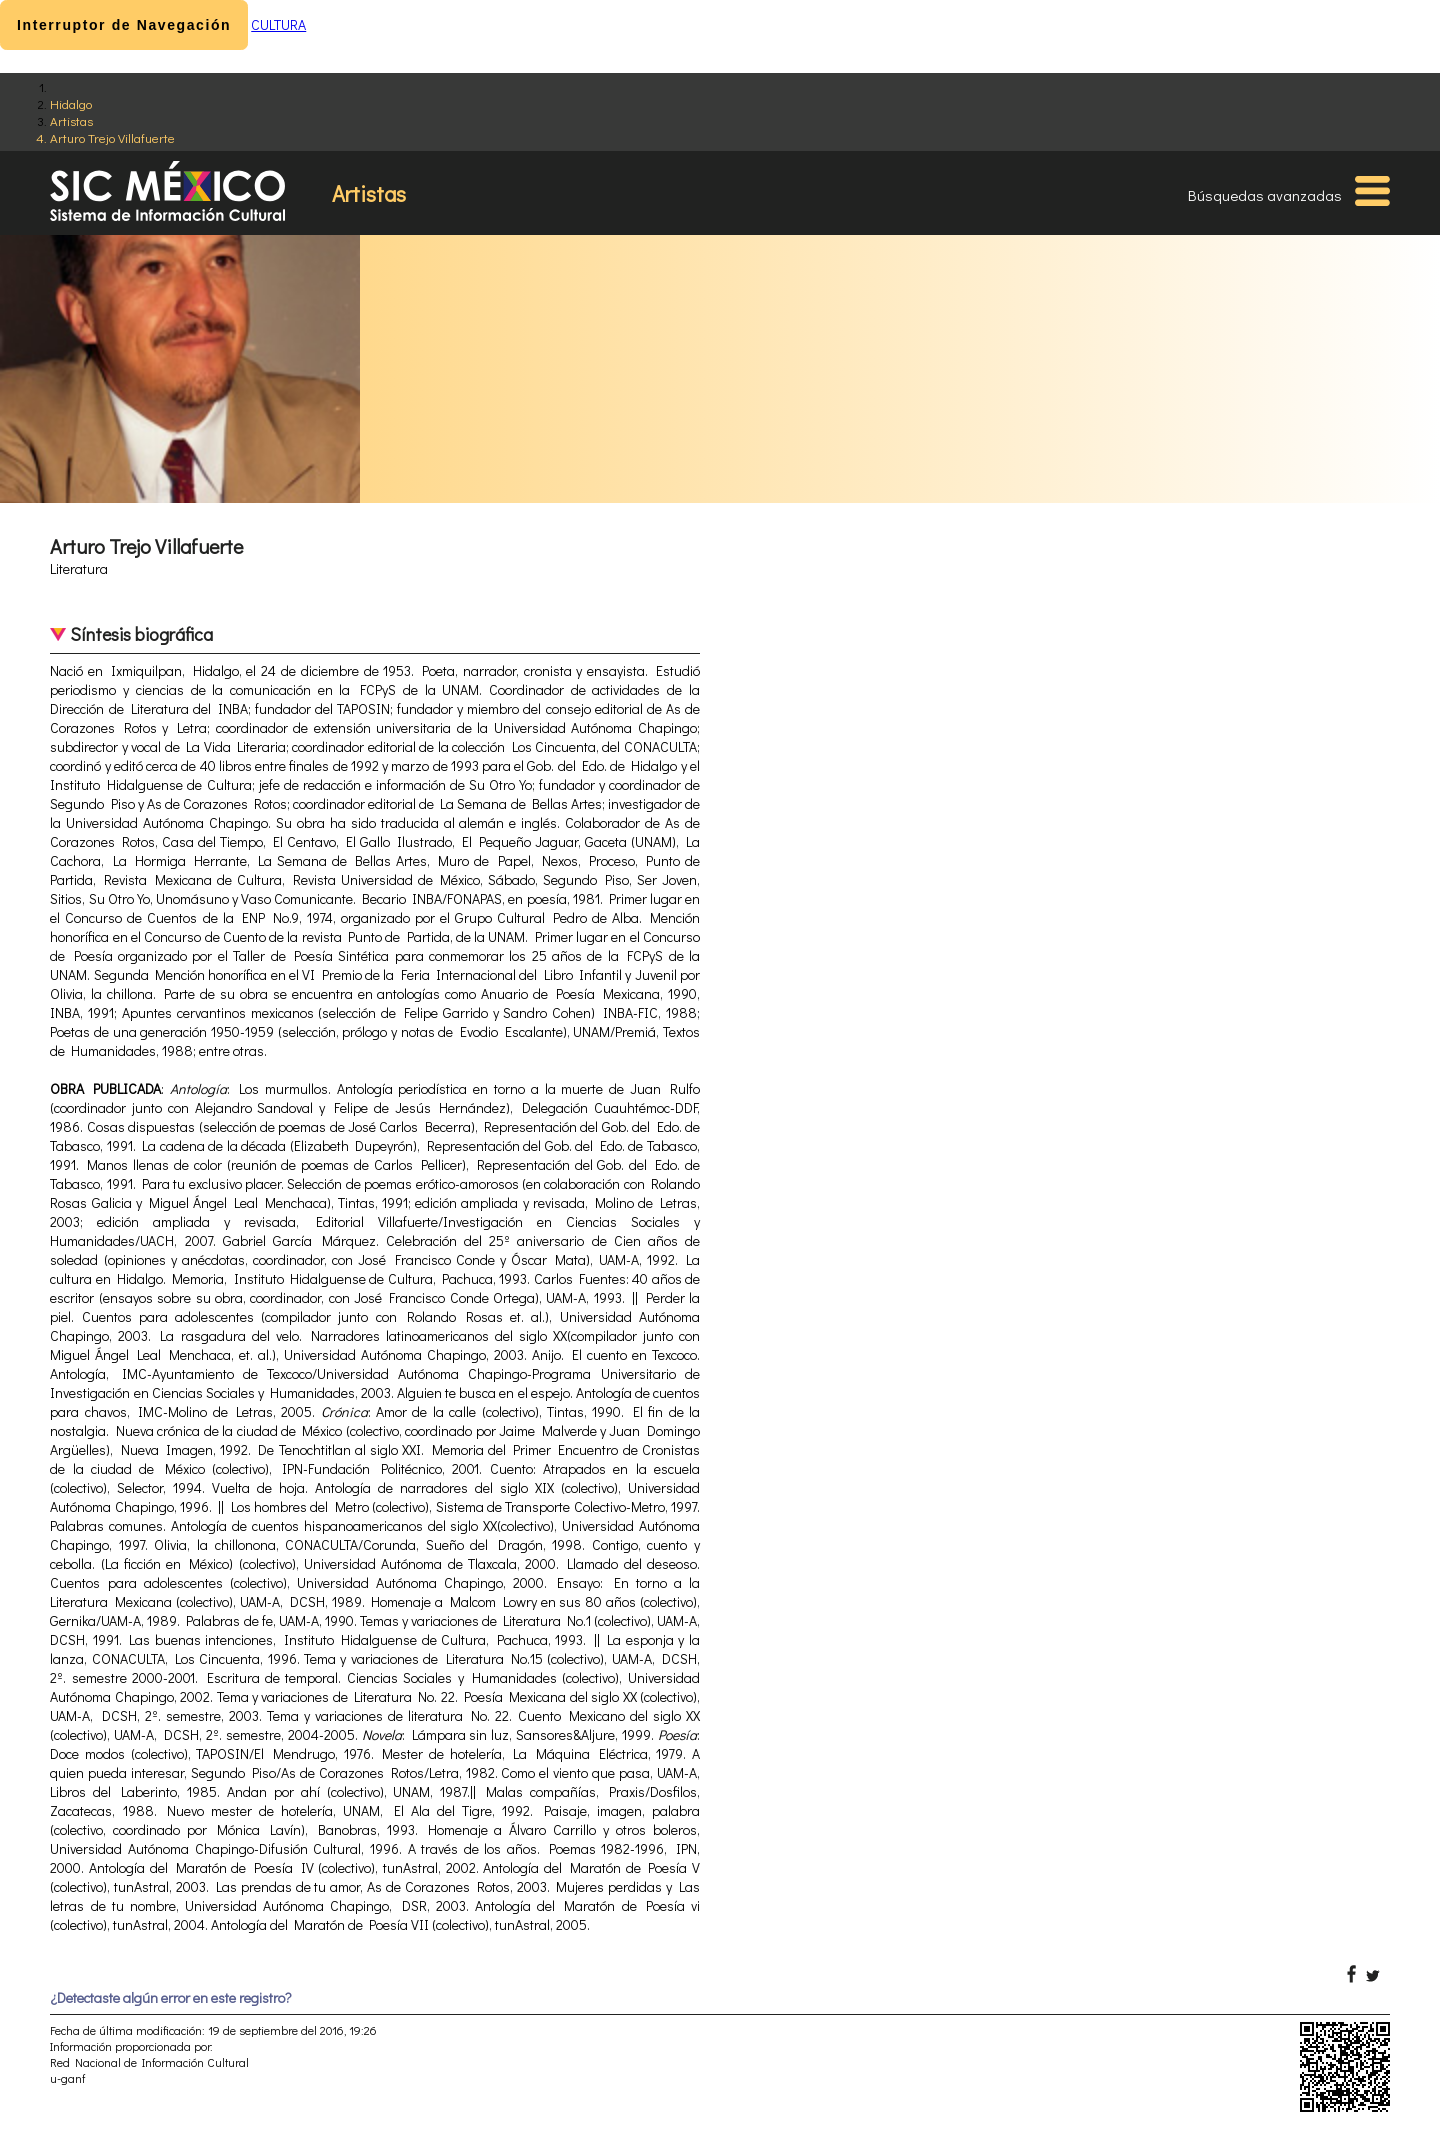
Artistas (71, 120)
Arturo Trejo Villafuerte (112, 137)
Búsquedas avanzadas (1265, 195)
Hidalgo (71, 103)
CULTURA (278, 24)
